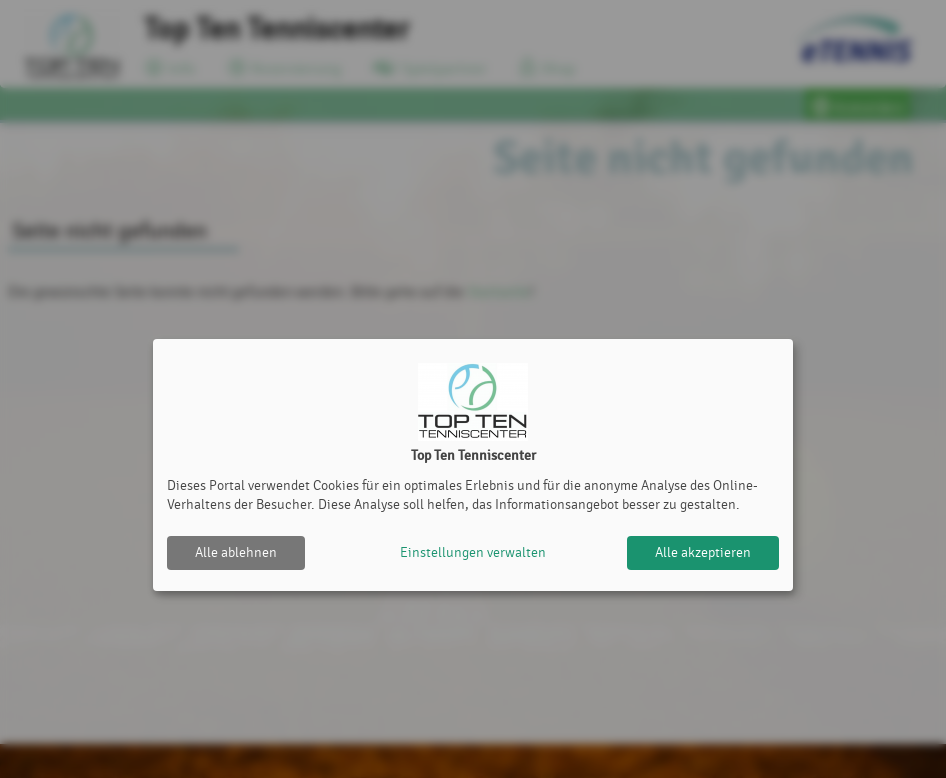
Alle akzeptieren (703, 552)
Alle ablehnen (236, 552)
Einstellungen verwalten (473, 552)
